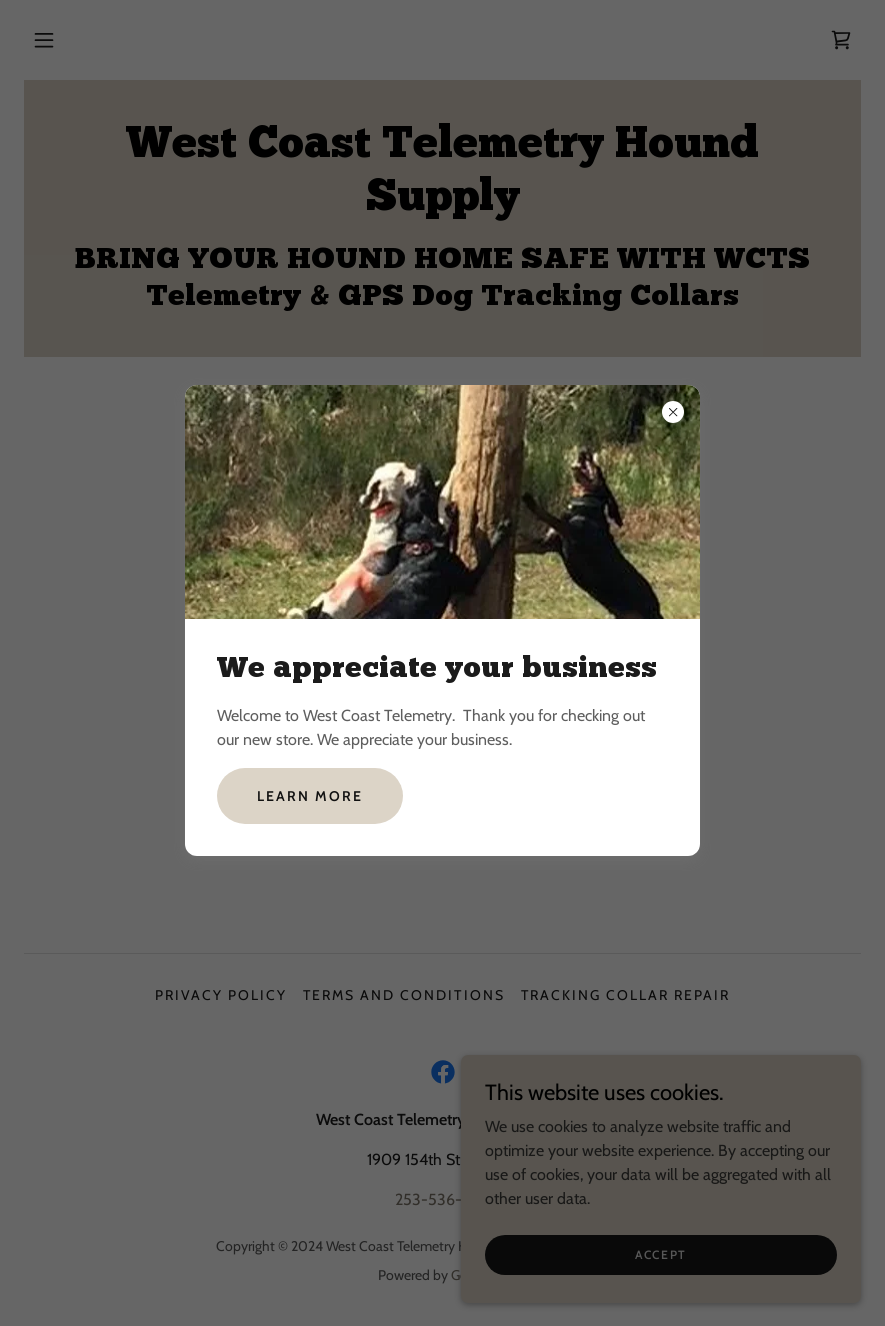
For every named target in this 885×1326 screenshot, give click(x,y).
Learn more (310, 796)
